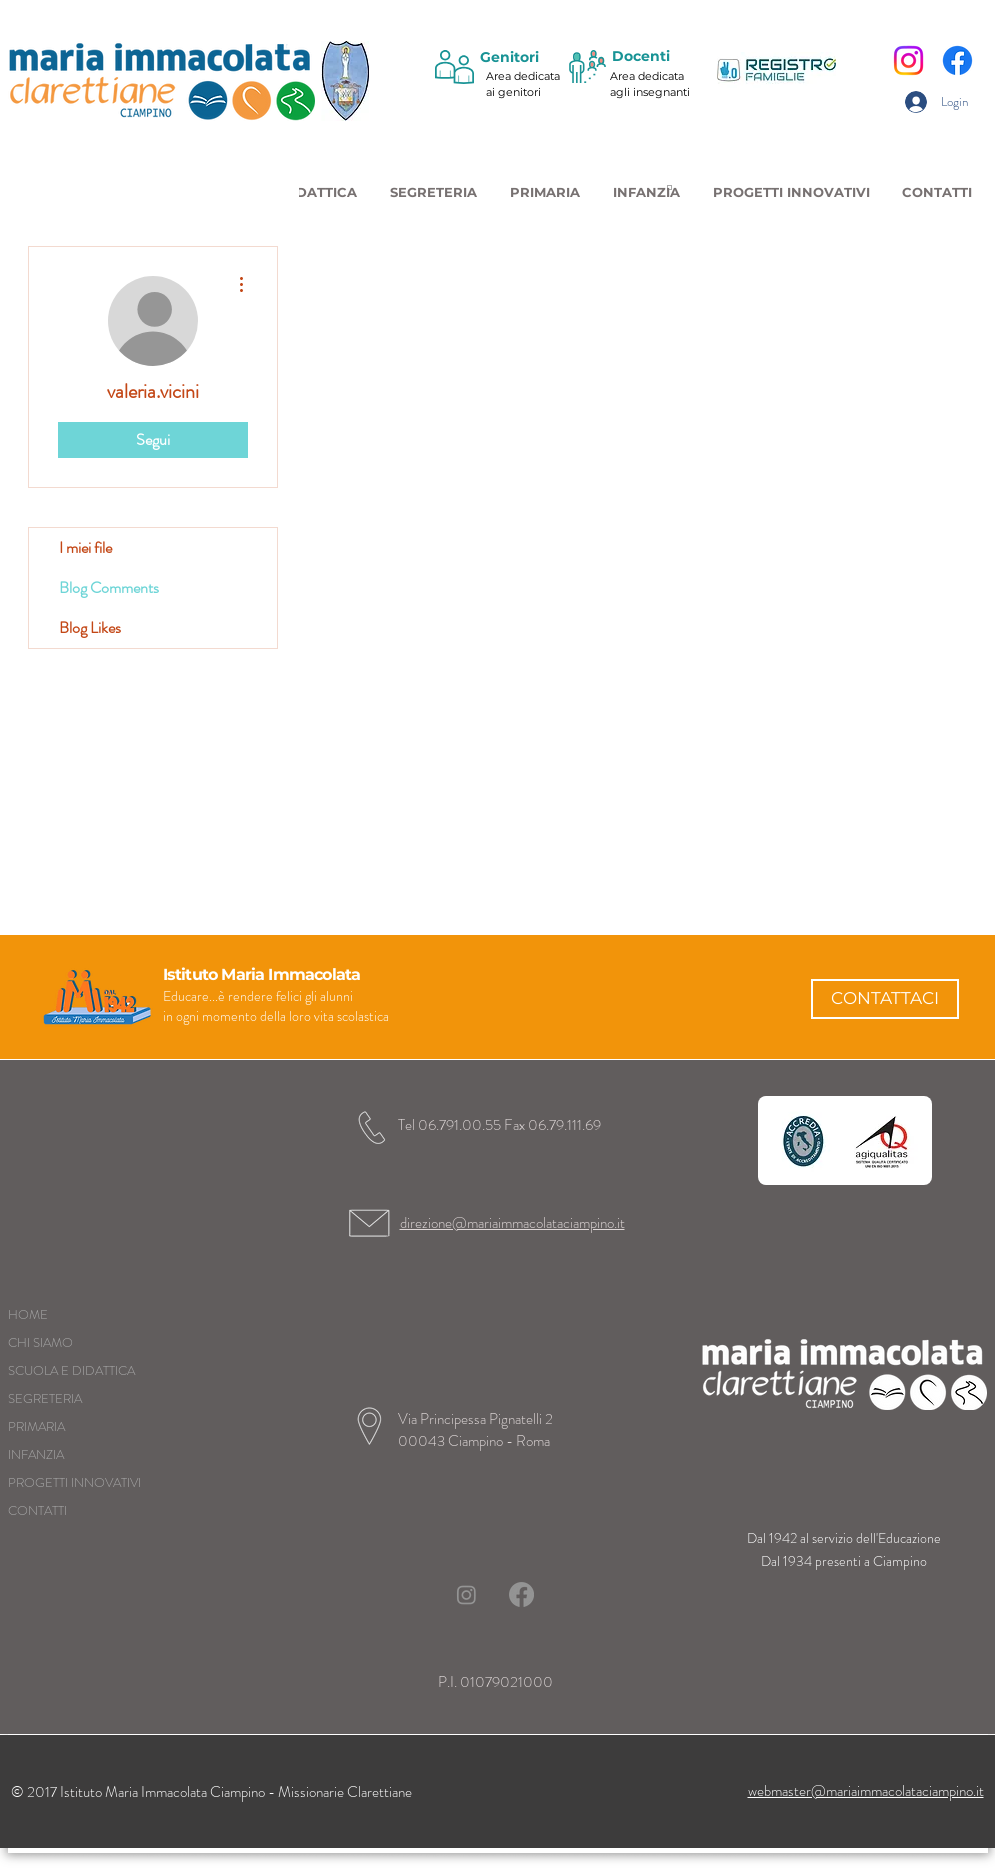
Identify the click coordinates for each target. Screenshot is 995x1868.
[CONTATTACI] (885, 999)
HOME (28, 1314)
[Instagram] (908, 60)
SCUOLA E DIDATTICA (71, 1370)
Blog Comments (109, 587)
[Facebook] (957, 60)
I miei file (85, 547)
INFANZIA (36, 1454)
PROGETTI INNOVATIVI (74, 1482)
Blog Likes (90, 627)
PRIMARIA (36, 1426)
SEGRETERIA (45, 1398)
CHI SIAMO (40, 1342)
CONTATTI (37, 1510)
